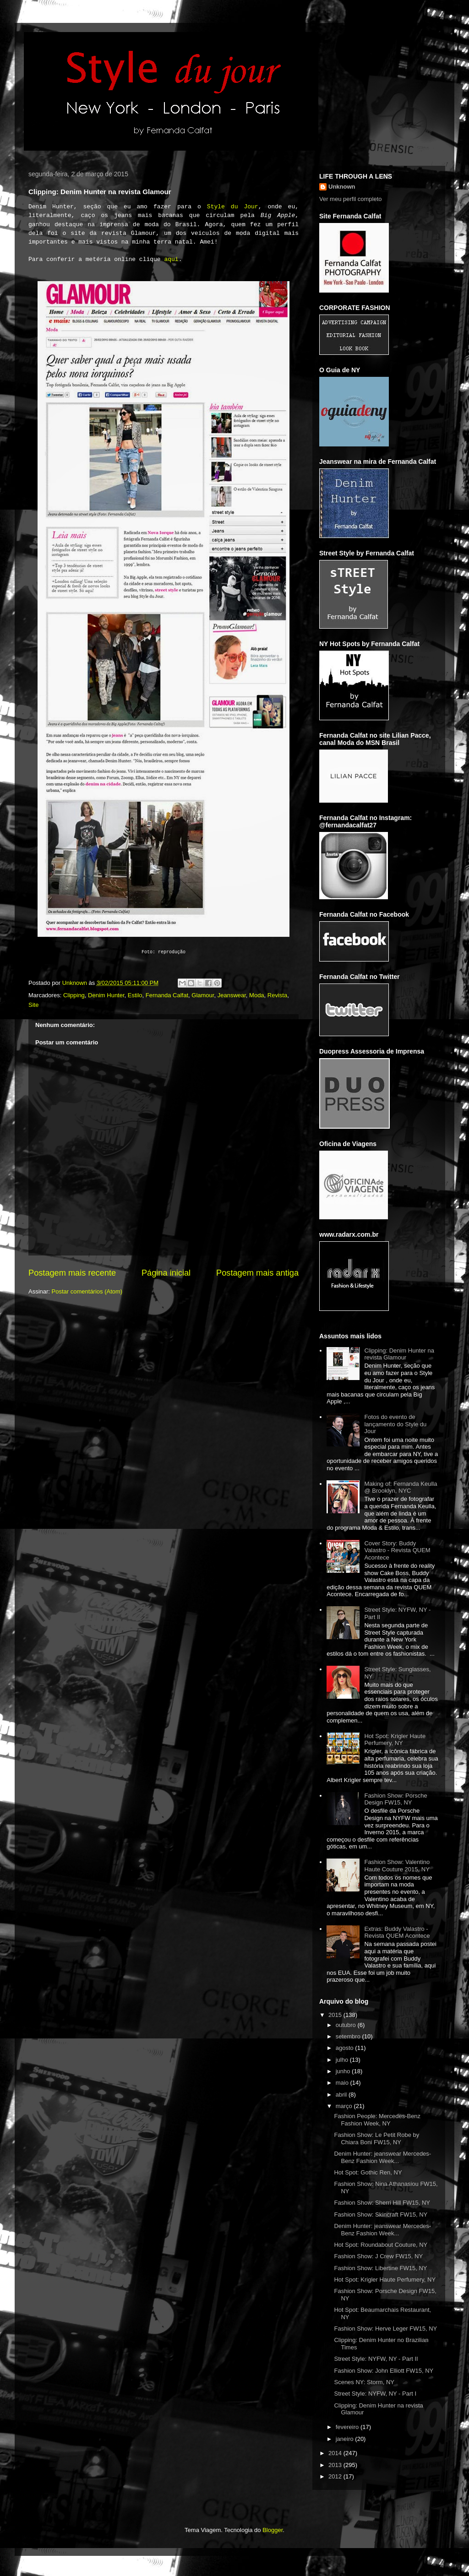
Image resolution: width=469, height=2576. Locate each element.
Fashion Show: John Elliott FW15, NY (383, 2370)
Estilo (135, 995)
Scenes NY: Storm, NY (364, 2382)
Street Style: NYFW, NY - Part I (375, 2393)
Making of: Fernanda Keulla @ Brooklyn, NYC (400, 1487)
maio (343, 2082)
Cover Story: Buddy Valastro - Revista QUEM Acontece (397, 1550)
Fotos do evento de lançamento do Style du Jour (395, 1424)
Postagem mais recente (72, 1272)
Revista (277, 995)
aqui (171, 259)
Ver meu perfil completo (350, 199)
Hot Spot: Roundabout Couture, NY (380, 2244)
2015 (336, 2014)
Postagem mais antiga (257, 1272)
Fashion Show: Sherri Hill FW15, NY (382, 2202)
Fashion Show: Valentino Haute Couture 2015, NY (397, 1866)
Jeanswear (232, 995)
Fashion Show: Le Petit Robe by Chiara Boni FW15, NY (376, 2138)
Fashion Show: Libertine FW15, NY (380, 2268)
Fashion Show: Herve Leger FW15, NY (385, 2328)
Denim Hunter (106, 995)
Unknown (341, 186)
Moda (256, 995)
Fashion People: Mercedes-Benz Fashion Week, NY (377, 2120)
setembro (349, 2036)
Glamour (202, 995)
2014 (336, 2453)
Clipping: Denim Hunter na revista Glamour (399, 1354)
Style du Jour (232, 206)
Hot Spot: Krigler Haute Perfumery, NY (394, 1740)
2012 (336, 2476)
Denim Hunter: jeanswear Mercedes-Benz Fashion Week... (382, 2157)
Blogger (272, 2530)
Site (33, 1004)
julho (343, 2059)
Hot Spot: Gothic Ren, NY (368, 2172)
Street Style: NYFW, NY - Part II (376, 2358)
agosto (345, 2047)
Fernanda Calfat (167, 995)
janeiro (345, 2438)
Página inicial (166, 1272)
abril (342, 2094)
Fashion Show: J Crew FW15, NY (378, 2256)
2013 (336, 2465)
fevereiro (348, 2427)
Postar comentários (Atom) (87, 1291)
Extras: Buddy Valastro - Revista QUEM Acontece (397, 1932)
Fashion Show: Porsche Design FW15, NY (395, 1799)
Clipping (74, 995)
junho (344, 2071)
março (345, 2106)
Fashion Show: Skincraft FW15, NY (380, 2214)
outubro (347, 2025)
